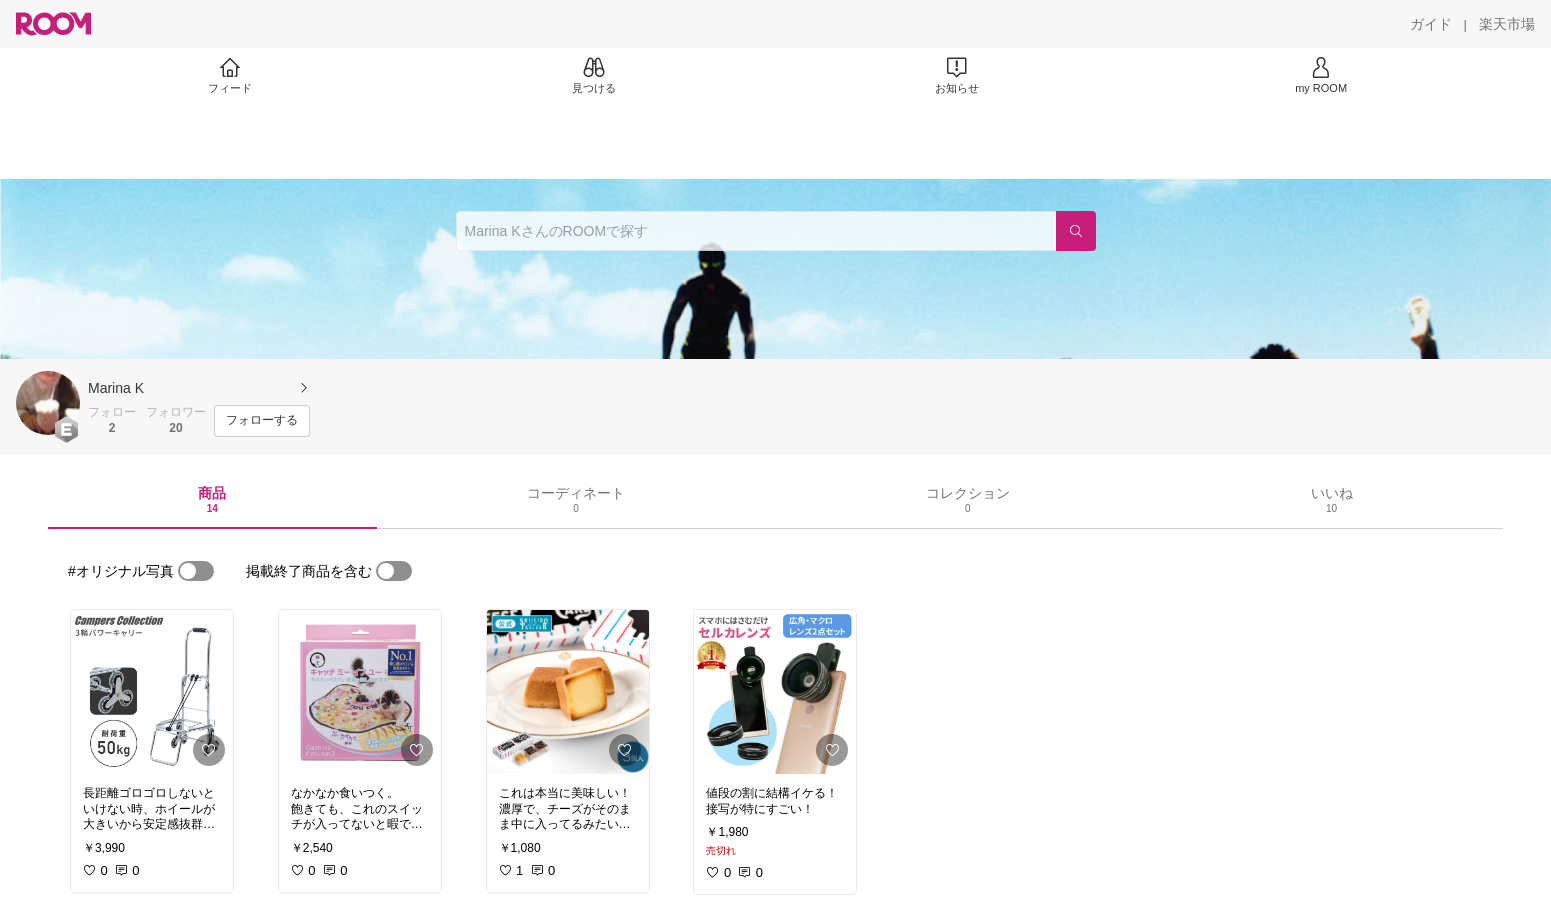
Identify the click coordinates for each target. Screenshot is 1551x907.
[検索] (1076, 231)
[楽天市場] (1507, 24)
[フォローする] (262, 421)
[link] (152, 692)
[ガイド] (1431, 24)
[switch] (196, 571)
